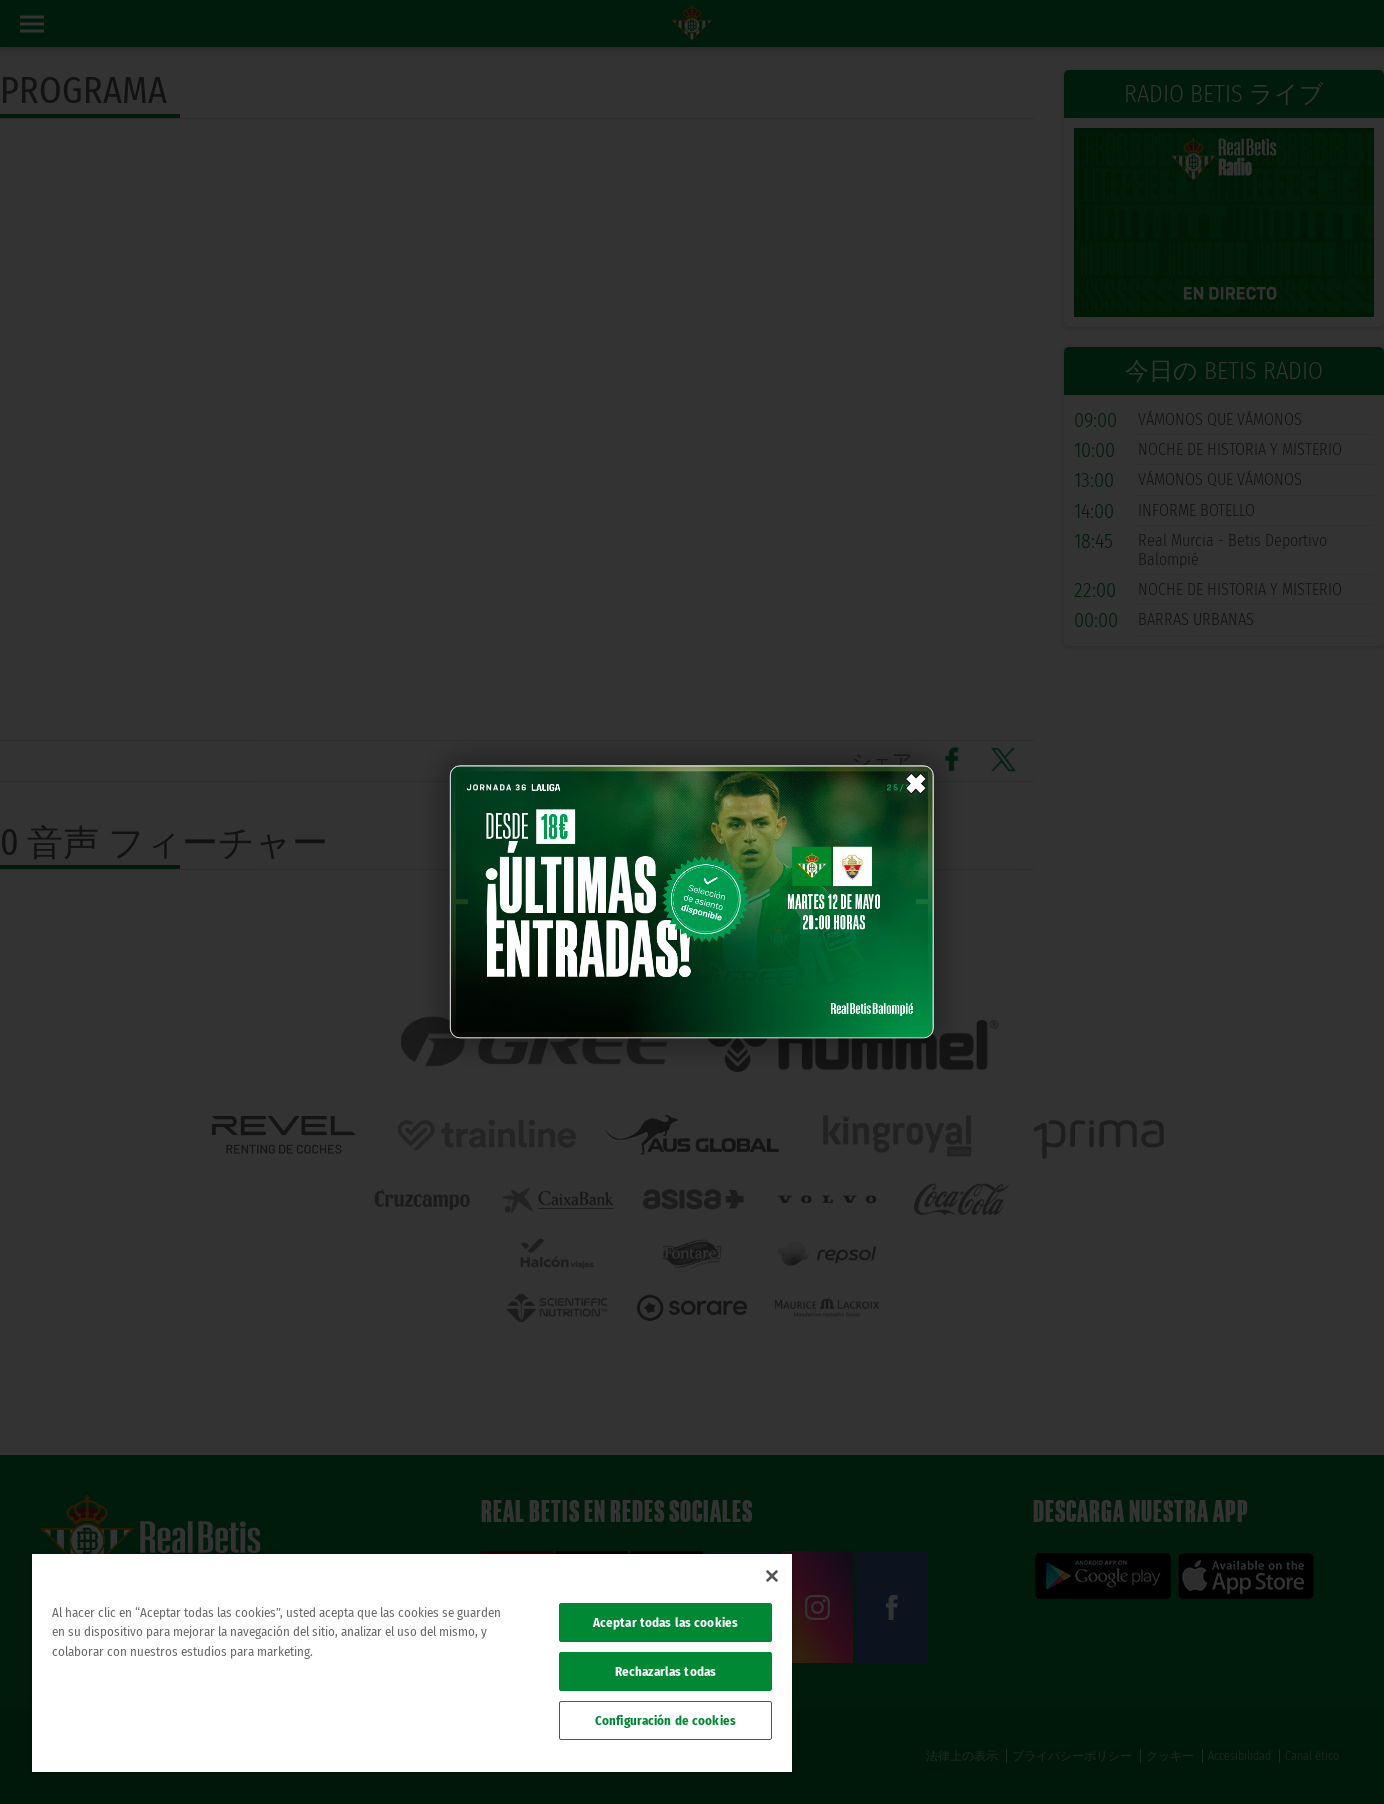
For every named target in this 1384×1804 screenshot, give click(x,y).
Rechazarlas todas (665, 1671)
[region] (412, 1663)
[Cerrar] (772, 1576)
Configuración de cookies (665, 1720)
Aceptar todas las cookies (665, 1622)
